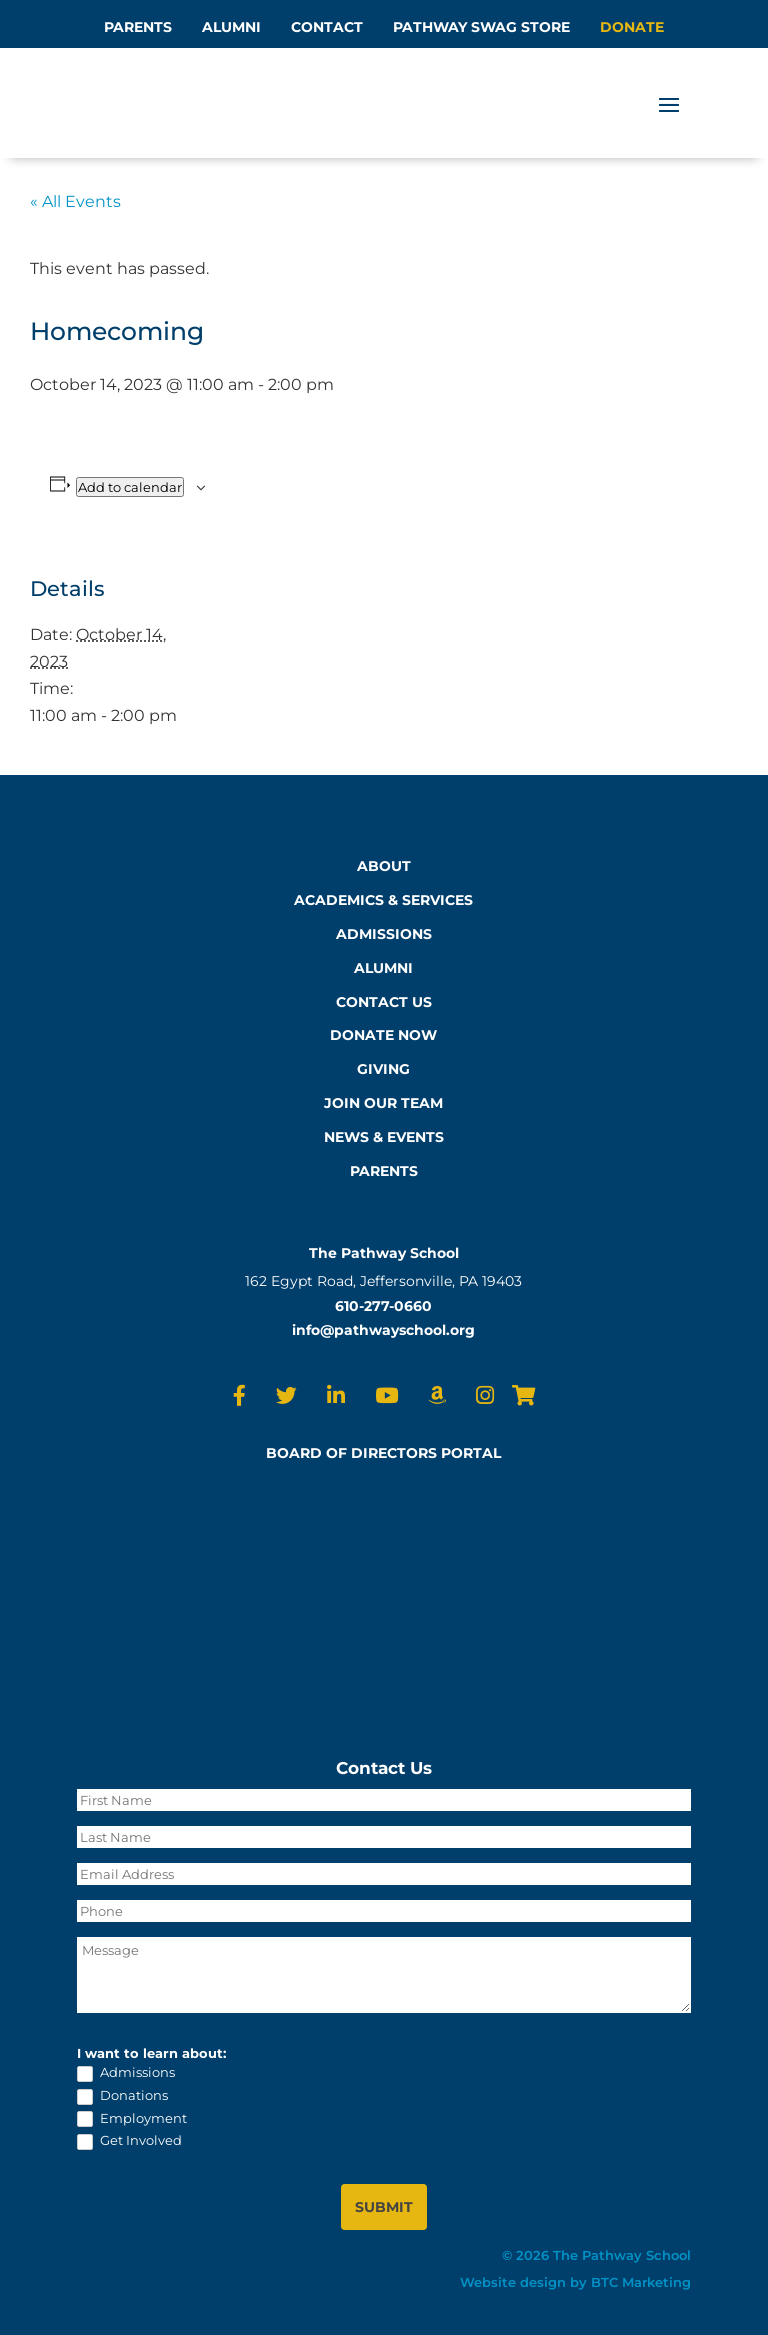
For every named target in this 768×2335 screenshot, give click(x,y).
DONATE (632, 27)
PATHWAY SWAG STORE (481, 27)
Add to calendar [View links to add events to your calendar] (130, 487)
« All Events (75, 201)
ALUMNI (231, 27)
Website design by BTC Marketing (575, 2282)
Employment (132, 2119)
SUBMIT (384, 2207)
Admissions (126, 2073)
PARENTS (138, 27)
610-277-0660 (383, 1306)
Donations (122, 2096)
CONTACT (327, 27)
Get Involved (129, 2141)
